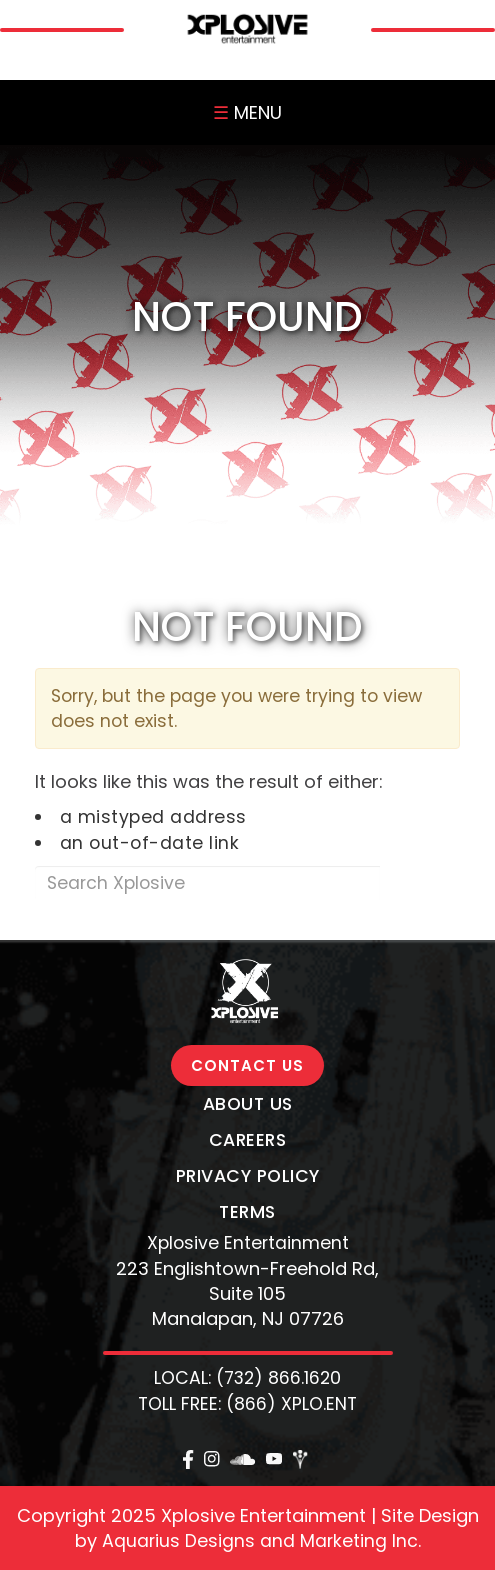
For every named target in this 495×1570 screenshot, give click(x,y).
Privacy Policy (248, 1176)
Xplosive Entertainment (248, 1243)
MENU (247, 112)
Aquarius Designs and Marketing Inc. (261, 1541)
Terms (247, 1212)
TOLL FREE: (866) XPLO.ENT (247, 1404)
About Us (248, 1104)
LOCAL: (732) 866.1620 (247, 1378)
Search (419, 883)
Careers (248, 1140)
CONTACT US (247, 1065)
